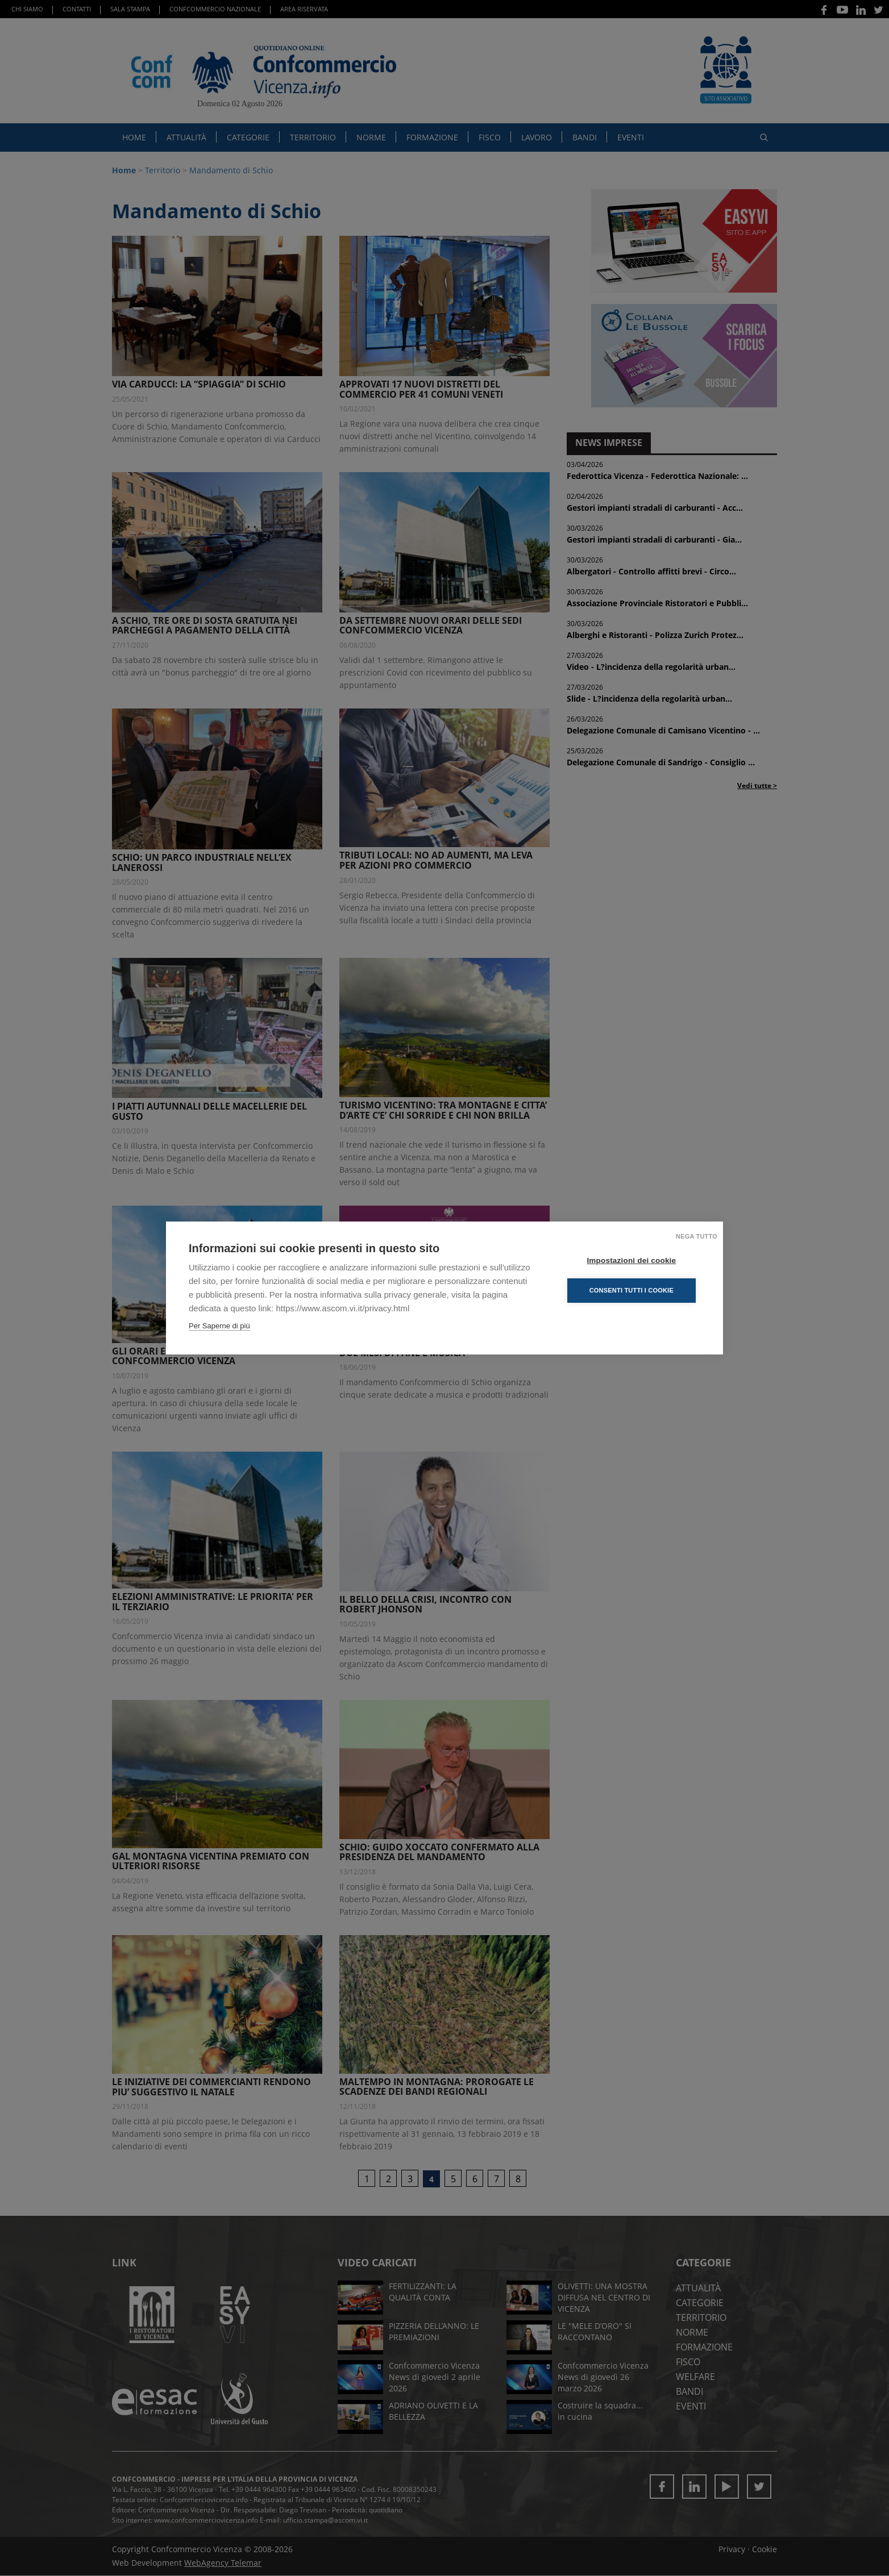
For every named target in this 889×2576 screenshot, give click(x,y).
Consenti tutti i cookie (631, 1290)
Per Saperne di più (219, 1326)
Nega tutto (696, 1236)
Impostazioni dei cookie (631, 1260)
